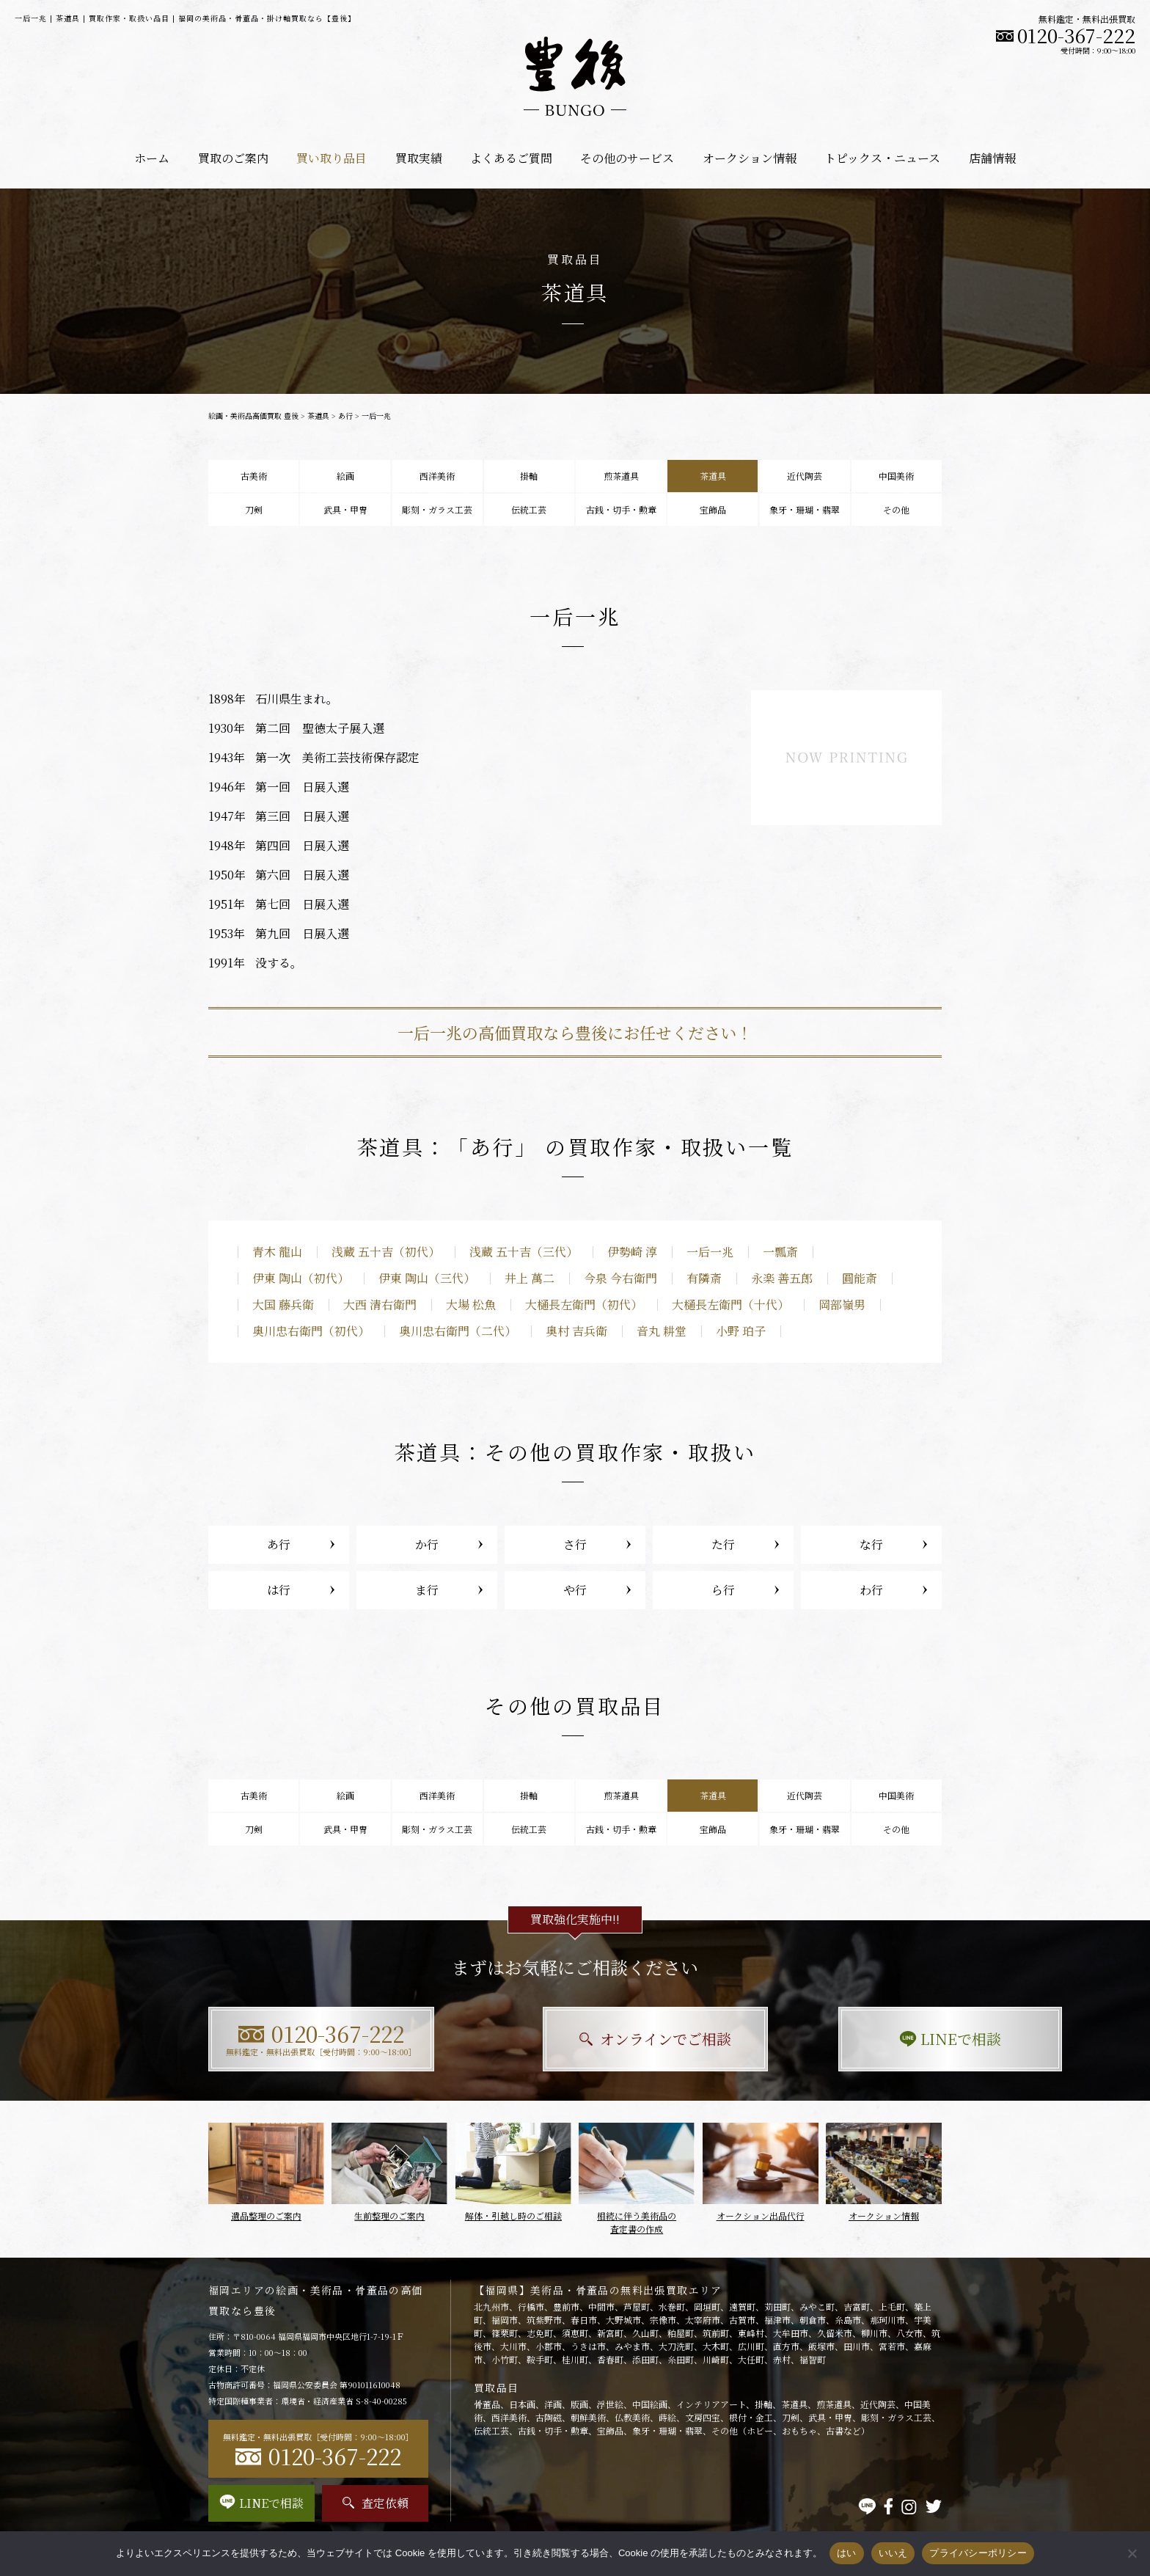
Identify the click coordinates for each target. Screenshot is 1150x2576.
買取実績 (418, 158)
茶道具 (318, 415)
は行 (278, 1589)
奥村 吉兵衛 (576, 1330)
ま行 (427, 1589)
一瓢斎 (780, 1251)
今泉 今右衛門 (620, 1278)
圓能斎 (859, 1278)
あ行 (345, 415)
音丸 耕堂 (661, 1330)
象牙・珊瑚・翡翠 (804, 509)
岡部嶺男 (841, 1304)
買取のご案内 (233, 158)
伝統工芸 (528, 509)
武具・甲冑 (345, 509)
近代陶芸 (804, 475)
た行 (723, 1544)
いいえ (893, 2552)
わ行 (871, 1589)
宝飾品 (713, 509)
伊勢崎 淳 (632, 1251)
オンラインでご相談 (575, 2038)
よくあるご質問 (511, 158)
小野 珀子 (741, 1330)
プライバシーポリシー (978, 2552)
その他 (896, 509)
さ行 (575, 1544)
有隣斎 (704, 1278)
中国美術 (896, 475)
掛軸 (529, 475)
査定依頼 (376, 2503)
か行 (427, 1544)
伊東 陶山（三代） (426, 1278)
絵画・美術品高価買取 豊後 (253, 415)
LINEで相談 (828, 2038)
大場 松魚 (471, 1304)
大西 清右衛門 (380, 1304)
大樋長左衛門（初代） (583, 1304)
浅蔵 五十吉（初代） (386, 1251)
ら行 (723, 1589)
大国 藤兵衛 (283, 1304)
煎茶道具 (621, 475)
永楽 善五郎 (782, 1278)
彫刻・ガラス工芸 (437, 509)
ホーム (151, 158)
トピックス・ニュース (882, 158)
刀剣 (254, 509)
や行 (575, 1589)
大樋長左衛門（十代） (730, 1304)
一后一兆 (709, 1251)
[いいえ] (1131, 2553)
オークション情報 (749, 158)
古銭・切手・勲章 (621, 509)
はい (847, 2552)
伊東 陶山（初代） (300, 1278)
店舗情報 (992, 158)
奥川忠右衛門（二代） (457, 1330)
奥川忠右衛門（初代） (311, 1330)
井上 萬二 (529, 1278)
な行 (871, 1544)
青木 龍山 (277, 1251)
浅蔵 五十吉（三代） (523, 1251)
